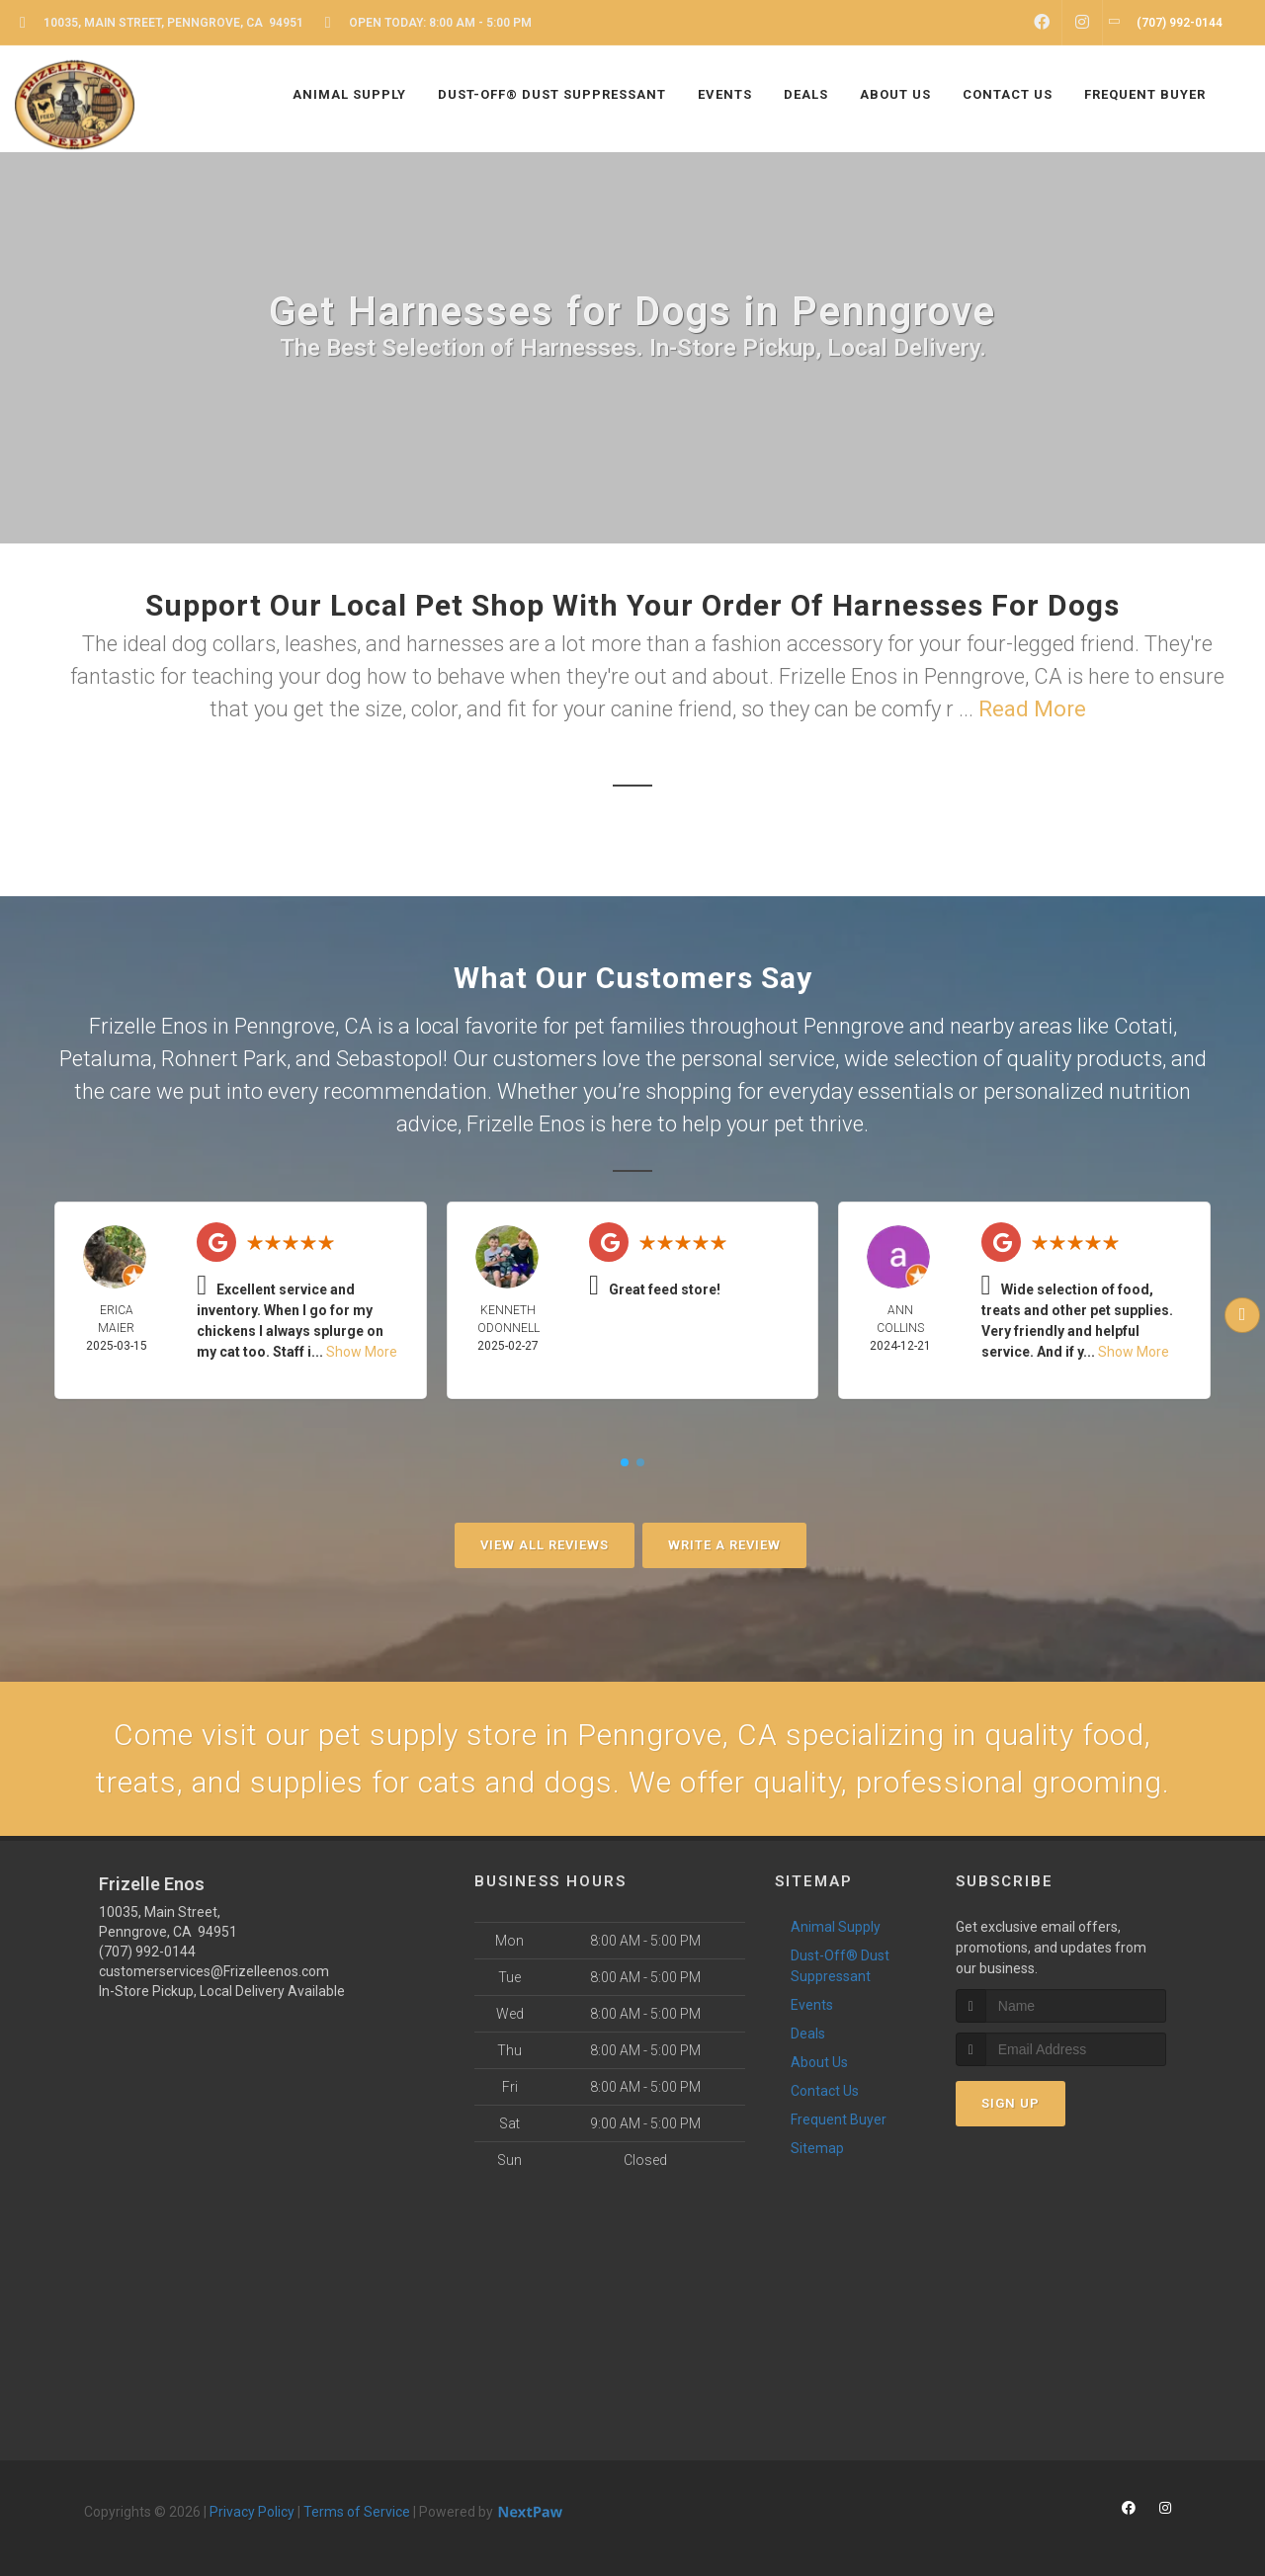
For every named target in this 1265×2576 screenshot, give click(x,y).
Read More (1032, 709)
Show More (361, 1352)
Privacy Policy (252, 2512)
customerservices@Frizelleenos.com (214, 1971)
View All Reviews (544, 1544)
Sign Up (1010, 2103)
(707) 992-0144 (147, 1951)
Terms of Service (356, 2512)
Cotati (1143, 1026)
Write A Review (724, 1544)
